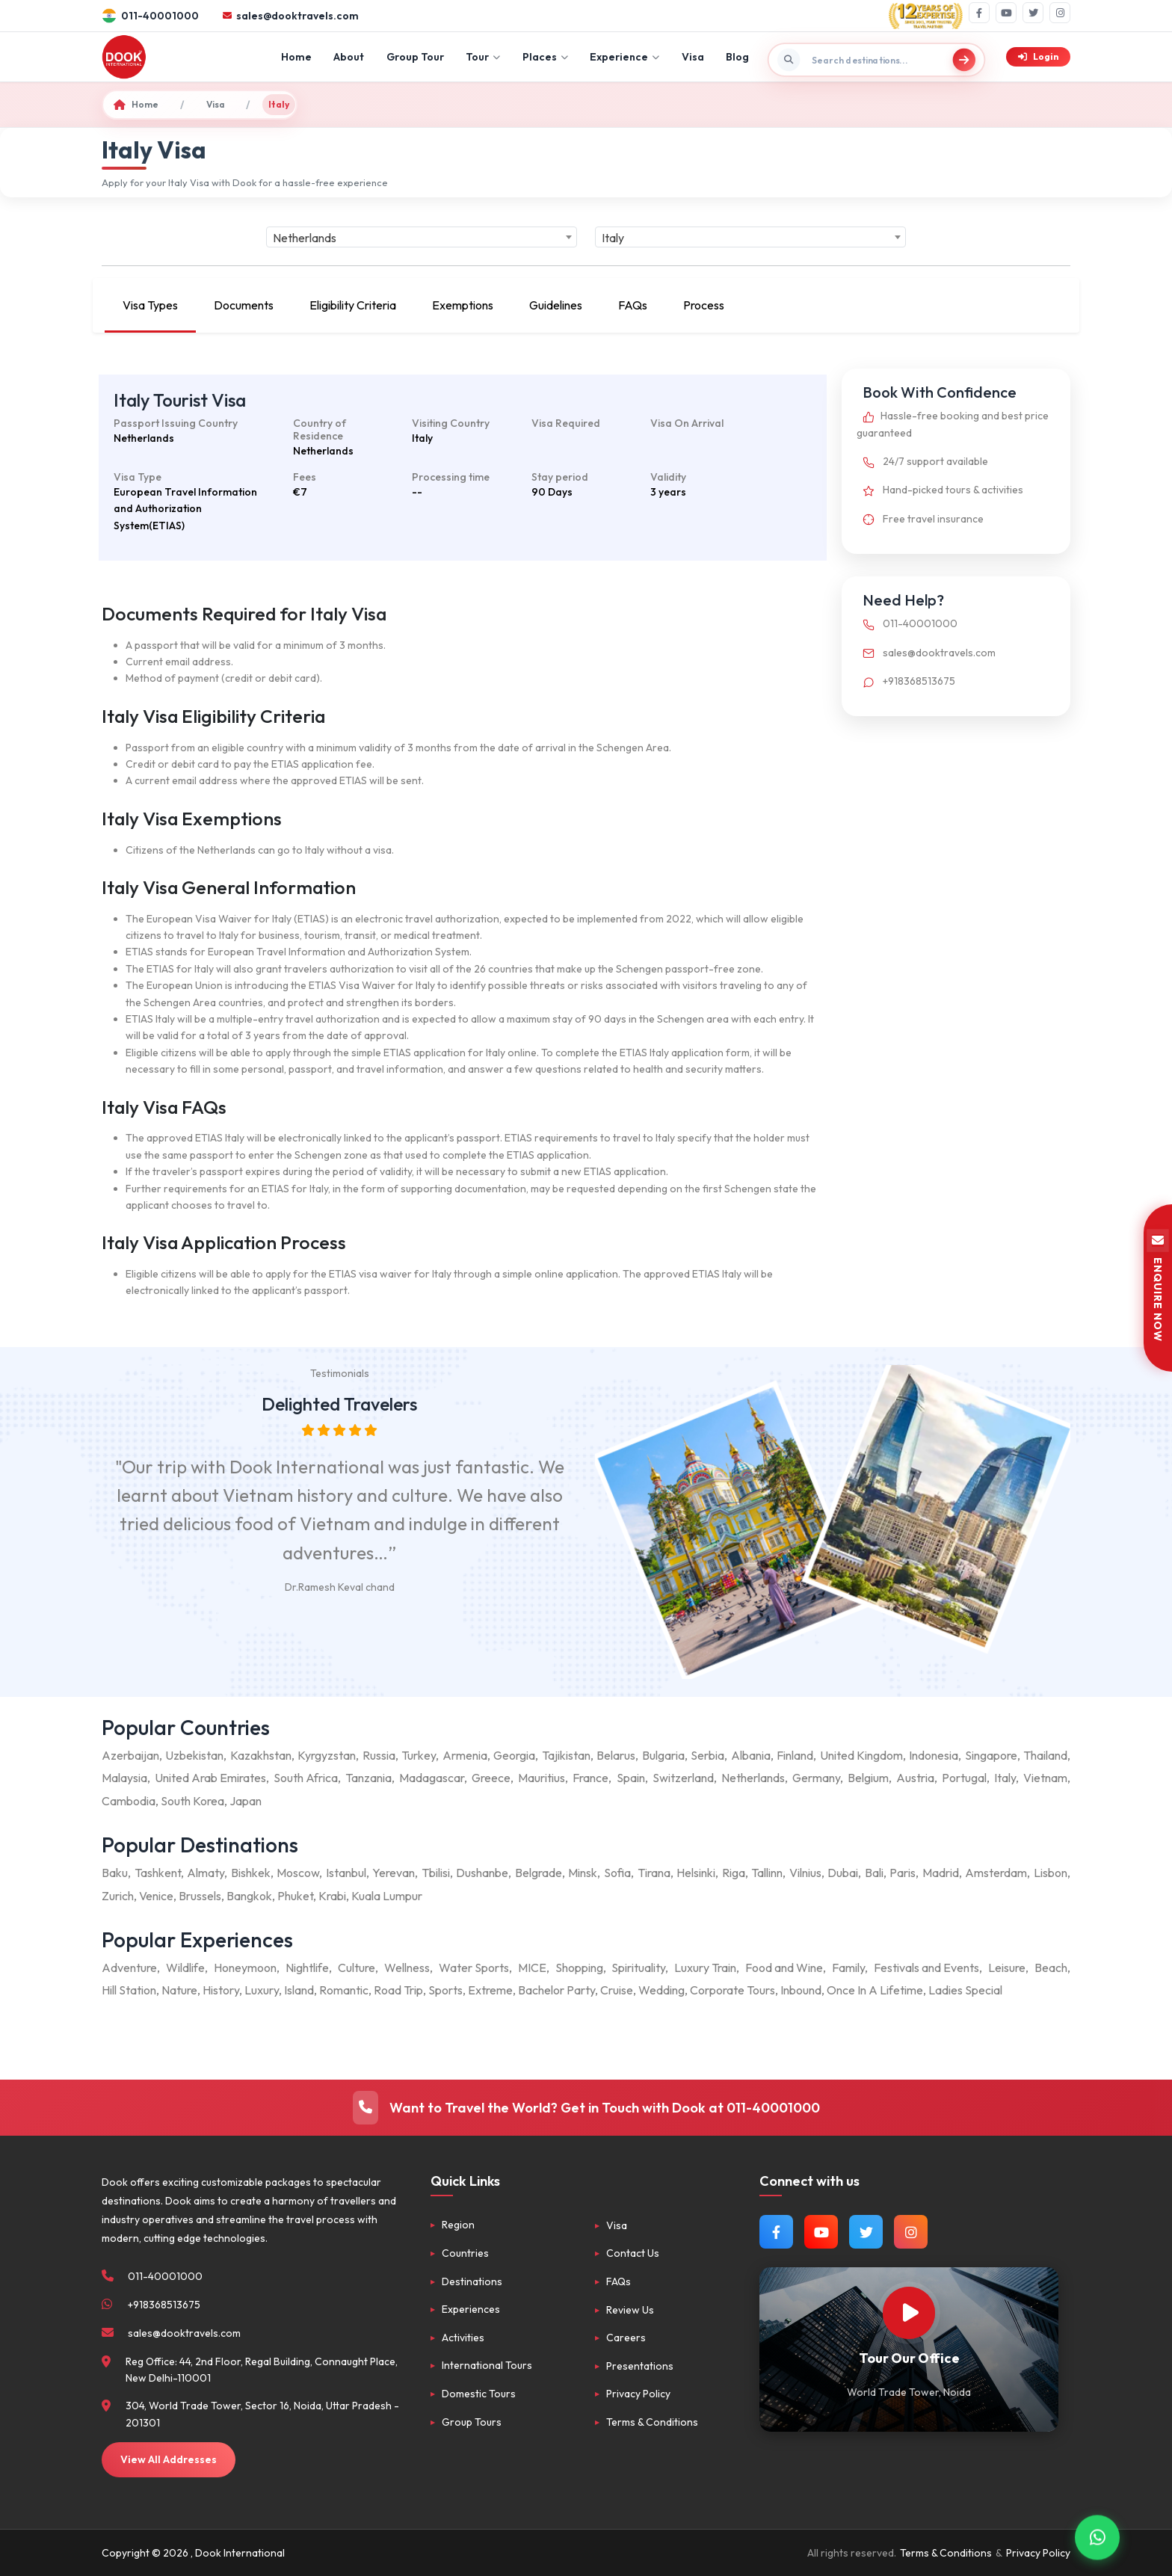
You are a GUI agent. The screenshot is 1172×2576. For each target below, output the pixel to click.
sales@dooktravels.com (926, 652)
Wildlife (185, 1967)
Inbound (800, 1989)
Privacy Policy (638, 2393)
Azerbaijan (130, 1755)
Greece (491, 1777)
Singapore (991, 1755)
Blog (737, 57)
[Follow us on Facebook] (776, 2232)
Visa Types (150, 305)
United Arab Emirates (210, 1777)
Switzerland (683, 1777)
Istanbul (346, 1872)
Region (458, 2224)
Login (1038, 56)
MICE (532, 1967)
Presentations (639, 2366)
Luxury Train (705, 1967)
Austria (915, 1777)
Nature (179, 1989)
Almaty (205, 1872)
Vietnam (1045, 1777)
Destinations (472, 2281)
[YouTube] (1006, 12)
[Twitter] (1033, 12)
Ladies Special (965, 1989)
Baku (115, 1872)
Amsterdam (996, 1872)
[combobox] (421, 237)
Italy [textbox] (613, 237)
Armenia (464, 1755)
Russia (379, 1755)
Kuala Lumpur (386, 1895)
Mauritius (541, 1777)
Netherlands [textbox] (304, 237)
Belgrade (538, 1872)
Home (296, 57)
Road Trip (398, 1989)
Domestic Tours (479, 2393)
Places (545, 57)
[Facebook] (979, 12)
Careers (626, 2337)
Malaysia (124, 1777)
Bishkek (251, 1872)
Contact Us (632, 2253)
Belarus (615, 1755)
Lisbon (1050, 1872)
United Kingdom (861, 1755)
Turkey (418, 1755)
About (348, 57)
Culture (356, 1967)
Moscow (298, 1872)
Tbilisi (436, 1872)
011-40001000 (907, 623)
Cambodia (128, 1800)
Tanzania (368, 1777)
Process (703, 305)
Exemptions (462, 305)
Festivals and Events (926, 1967)
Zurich (118, 1895)
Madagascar (431, 1777)
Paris (902, 1872)
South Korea (192, 1800)
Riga (733, 1872)
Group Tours (472, 2422)
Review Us (630, 2310)
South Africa (306, 1777)
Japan (245, 1800)
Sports (445, 1989)
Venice (156, 1895)
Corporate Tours (732, 1989)
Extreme (490, 1989)
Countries (465, 2253)
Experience (624, 57)
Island (299, 1989)
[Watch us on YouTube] (821, 2232)
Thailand (1045, 1755)
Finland (795, 1755)
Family (848, 1967)
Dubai (842, 1872)
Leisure (1007, 1967)
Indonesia (933, 1755)
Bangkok (249, 1895)
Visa (693, 57)
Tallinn (767, 1872)
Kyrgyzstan (326, 1755)
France (590, 1777)
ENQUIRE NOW (1158, 1288)
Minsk (582, 1872)
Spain (631, 1777)
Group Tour (415, 57)
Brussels (200, 1895)
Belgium (868, 1777)
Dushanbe (482, 1872)
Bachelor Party (556, 1989)
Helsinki (695, 1872)
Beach (1050, 1967)
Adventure (129, 1967)
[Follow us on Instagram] (911, 2232)
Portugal (964, 1777)
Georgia (514, 1755)
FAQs (632, 305)
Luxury (261, 1989)
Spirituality (638, 1967)
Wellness (407, 1967)
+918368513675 (906, 681)
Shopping (579, 1967)
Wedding (661, 1989)
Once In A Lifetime (875, 1989)
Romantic (343, 1989)
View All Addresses (168, 2459)
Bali (874, 1872)
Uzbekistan (194, 1755)
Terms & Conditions (652, 2422)
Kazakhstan (261, 1755)
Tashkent (158, 1872)
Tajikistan (566, 1755)
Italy (1005, 1777)
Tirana (654, 1872)
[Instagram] (1059, 12)
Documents (244, 305)
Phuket (295, 1895)
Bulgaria (663, 1755)
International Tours (487, 2365)
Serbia (707, 1755)
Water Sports (474, 1967)
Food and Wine (784, 1967)
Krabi (332, 1895)
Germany (816, 1777)
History (221, 1989)
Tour (483, 57)
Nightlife (307, 1967)
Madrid (940, 1872)
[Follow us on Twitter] (866, 2232)
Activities (463, 2337)
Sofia (617, 1872)
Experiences (471, 2309)
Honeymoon (245, 1967)
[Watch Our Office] (909, 2313)
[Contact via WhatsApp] (1097, 2531)
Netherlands (753, 1777)
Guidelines (555, 305)
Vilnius (805, 1872)
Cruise (616, 1989)
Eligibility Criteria (352, 305)
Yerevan (393, 1872)
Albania (751, 1755)
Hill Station (129, 1989)
